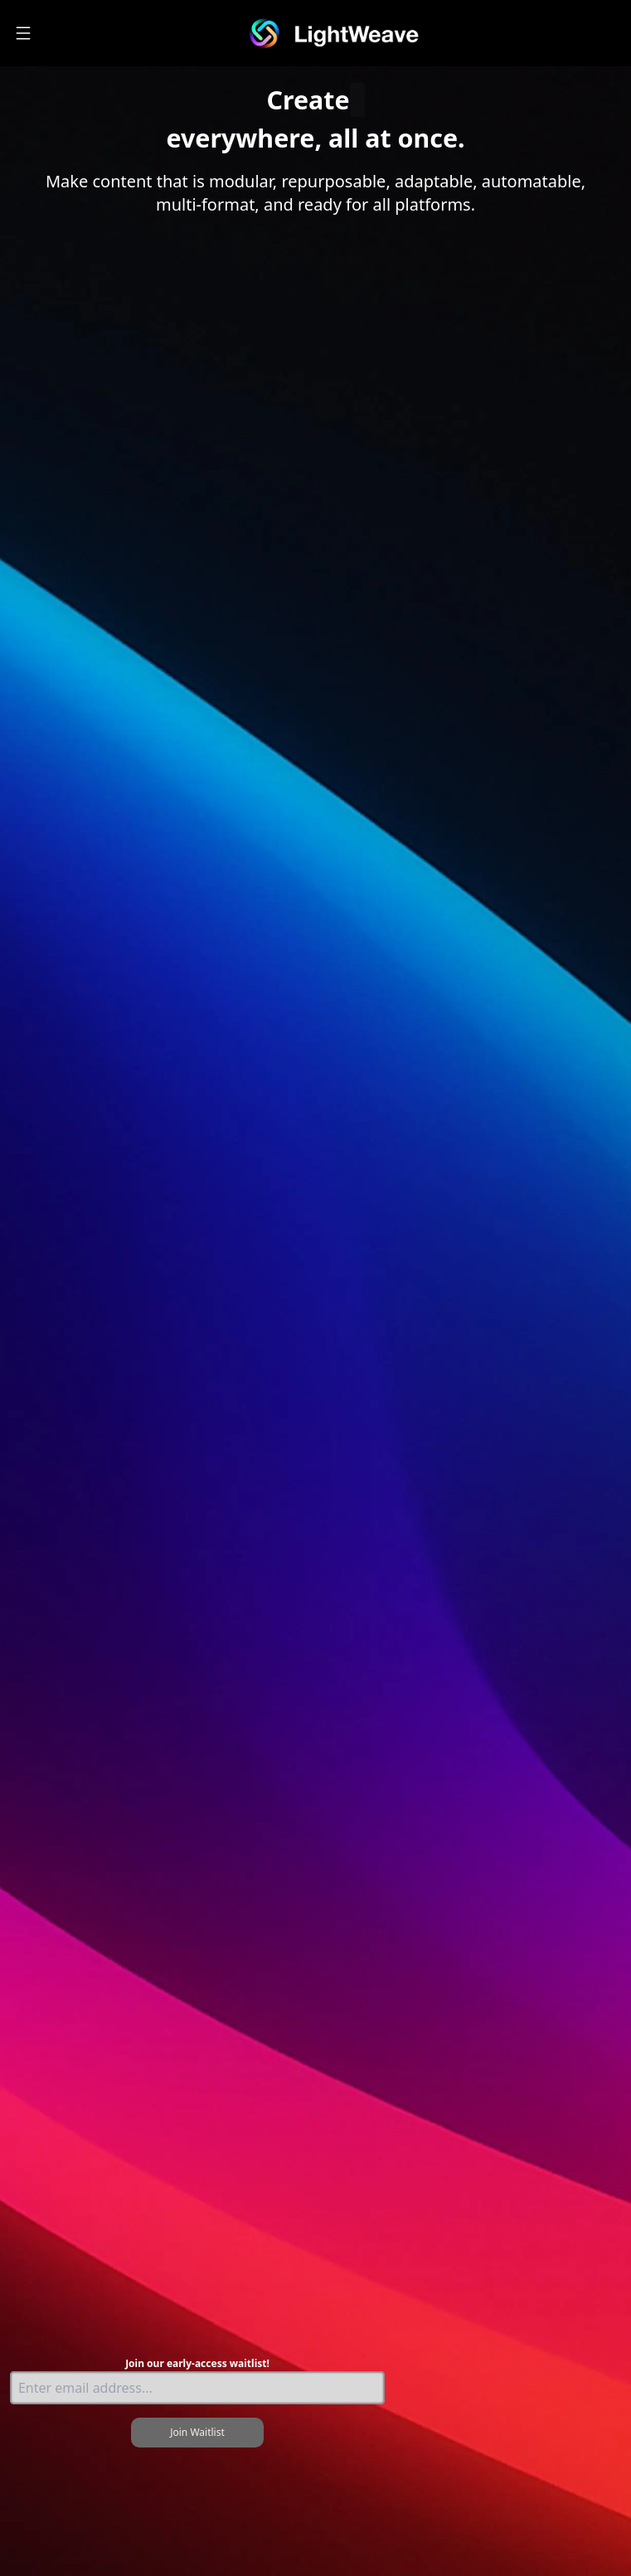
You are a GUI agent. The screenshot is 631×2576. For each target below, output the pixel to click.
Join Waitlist (197, 2432)
